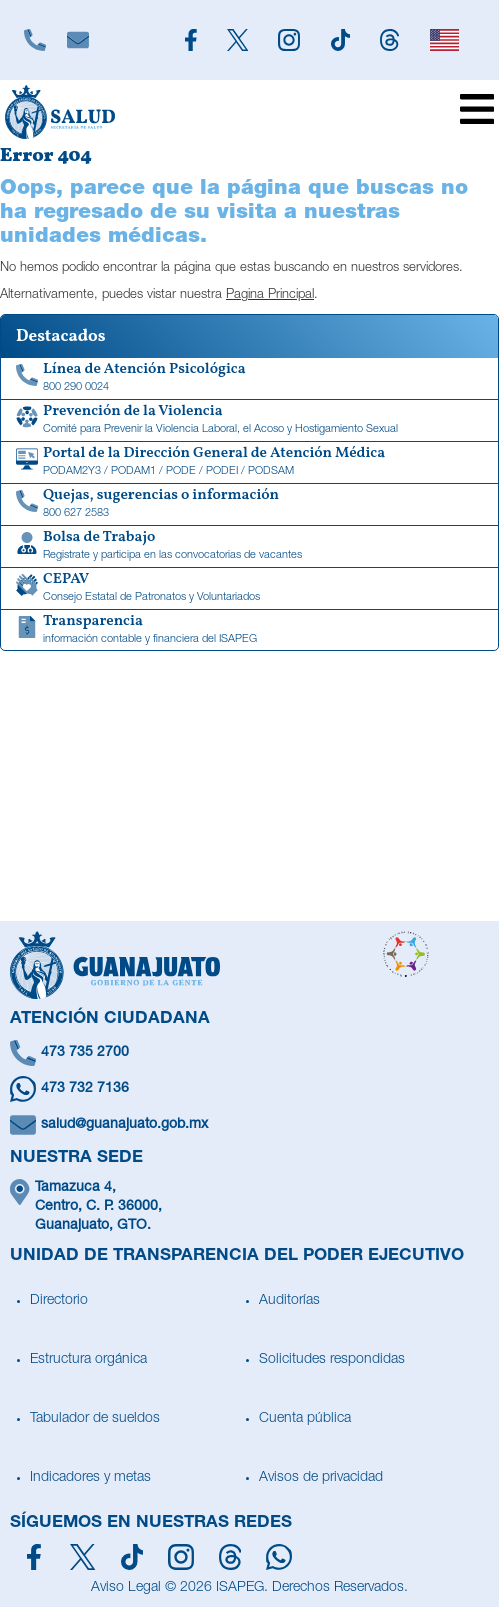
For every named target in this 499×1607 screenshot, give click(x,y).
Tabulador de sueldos (95, 1419)
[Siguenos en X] (238, 40)
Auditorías (289, 1301)
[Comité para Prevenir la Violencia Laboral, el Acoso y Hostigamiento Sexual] (249, 421)
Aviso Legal (126, 1588)
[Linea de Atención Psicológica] (249, 379)
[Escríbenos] (78, 40)
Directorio (59, 1301)
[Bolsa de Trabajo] (249, 547)
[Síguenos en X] (82, 1557)
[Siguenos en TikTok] (340, 40)
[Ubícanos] (249, 1207)
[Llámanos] (35, 40)
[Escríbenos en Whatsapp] (249, 1089)
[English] (443, 40)
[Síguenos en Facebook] (34, 1557)
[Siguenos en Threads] (390, 40)
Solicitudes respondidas (332, 1360)
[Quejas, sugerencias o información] (249, 505)
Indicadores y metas (90, 1478)
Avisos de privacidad (321, 1478)
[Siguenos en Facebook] (191, 40)
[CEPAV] (249, 589)
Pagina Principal (270, 295)
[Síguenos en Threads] (230, 1557)
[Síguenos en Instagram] (181, 1557)
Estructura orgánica (88, 1360)
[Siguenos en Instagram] (289, 40)
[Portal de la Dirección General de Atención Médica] (249, 463)
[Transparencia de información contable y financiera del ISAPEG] (249, 631)
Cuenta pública (305, 1419)
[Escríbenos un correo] (249, 1125)
